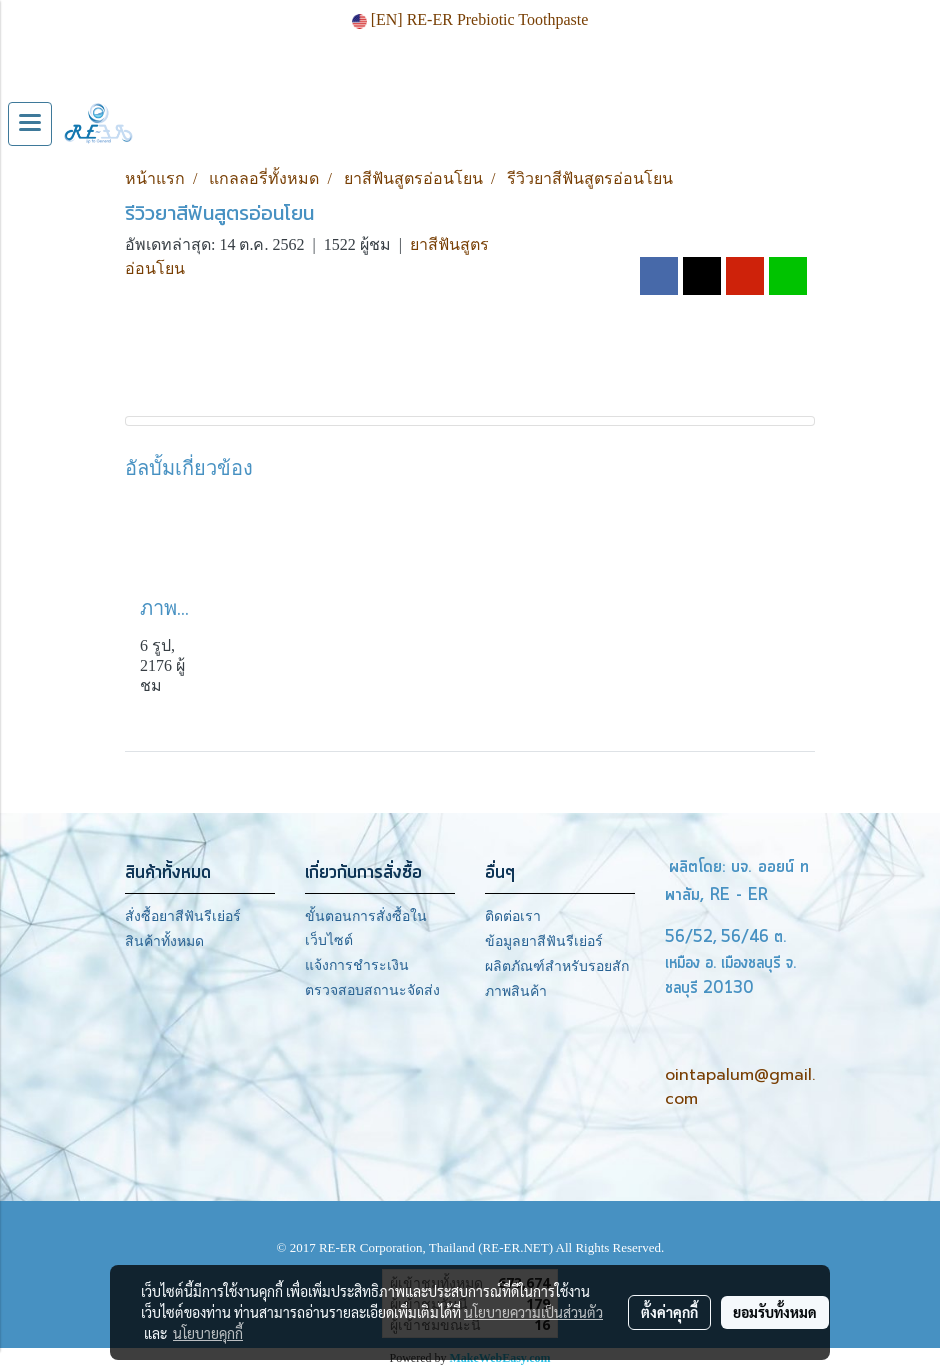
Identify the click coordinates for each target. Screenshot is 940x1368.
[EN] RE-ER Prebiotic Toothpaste (470, 19)
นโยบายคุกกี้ (208, 1333)
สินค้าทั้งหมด (164, 941)
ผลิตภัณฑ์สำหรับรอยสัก (557, 966)
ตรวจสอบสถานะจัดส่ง (372, 990)
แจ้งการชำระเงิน (357, 965)
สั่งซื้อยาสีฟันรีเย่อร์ (183, 916)
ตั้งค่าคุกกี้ (669, 1312)
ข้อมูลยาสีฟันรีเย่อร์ (544, 941)
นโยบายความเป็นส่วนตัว (533, 1312)
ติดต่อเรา (513, 916)
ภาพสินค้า (516, 991)
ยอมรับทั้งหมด (775, 1312)
